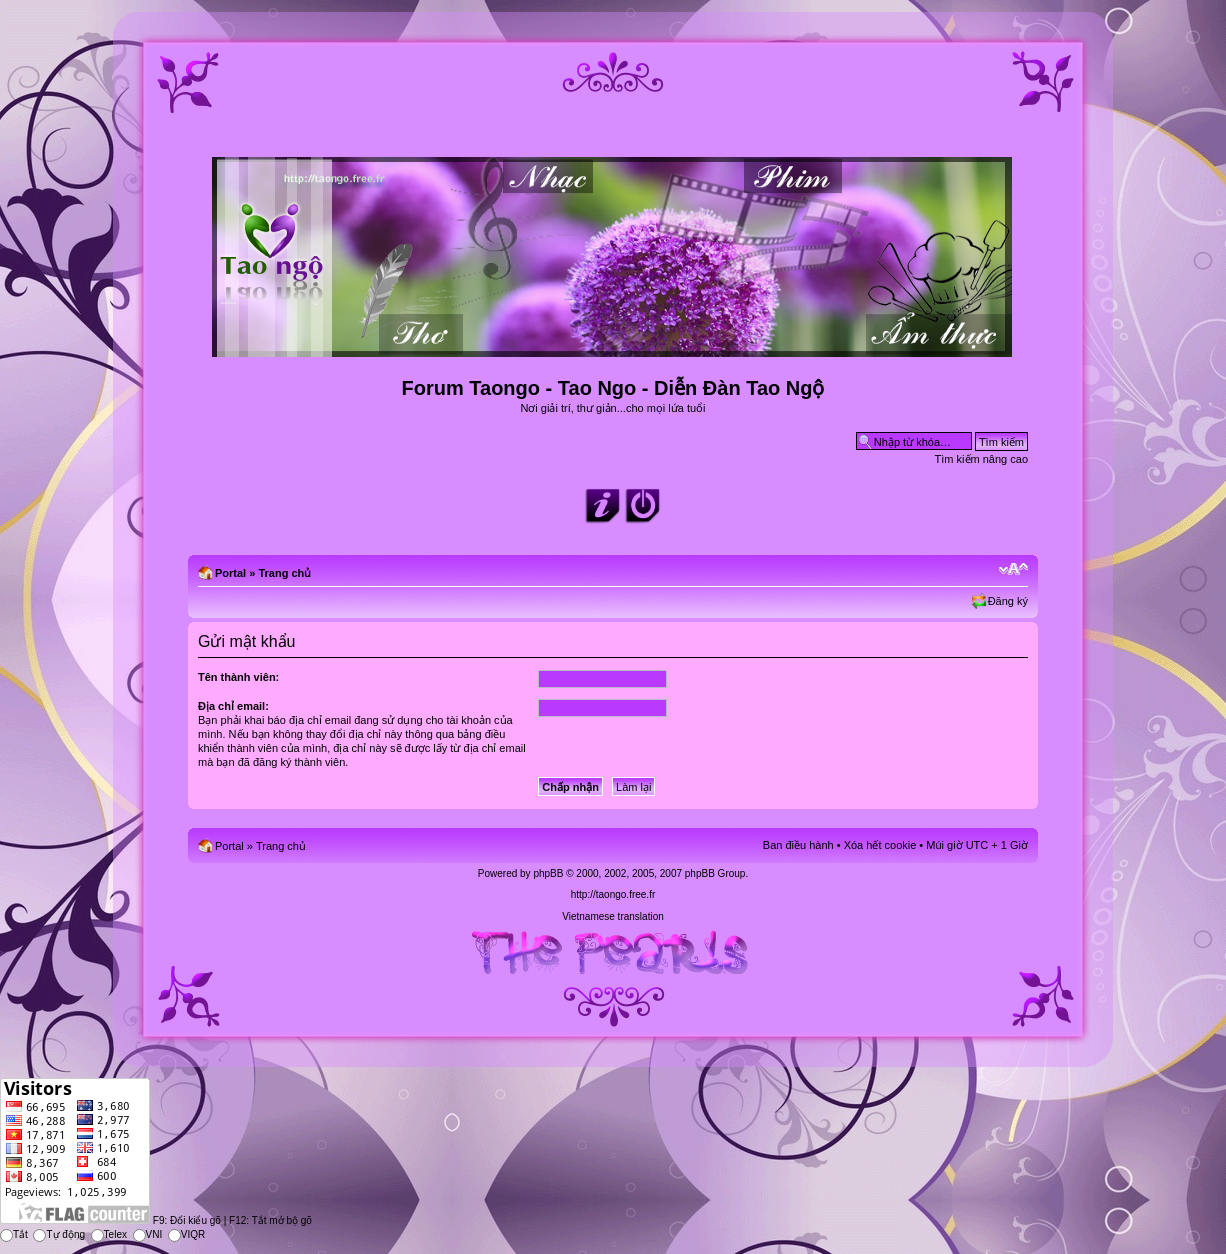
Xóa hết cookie (880, 845)
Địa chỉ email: (233, 706)
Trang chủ (284, 573)
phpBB (548, 873)
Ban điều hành (798, 845)
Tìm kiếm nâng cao (981, 459)
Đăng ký (1008, 601)
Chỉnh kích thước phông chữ (1013, 569)
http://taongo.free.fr (613, 894)
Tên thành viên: (238, 677)
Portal (230, 573)
